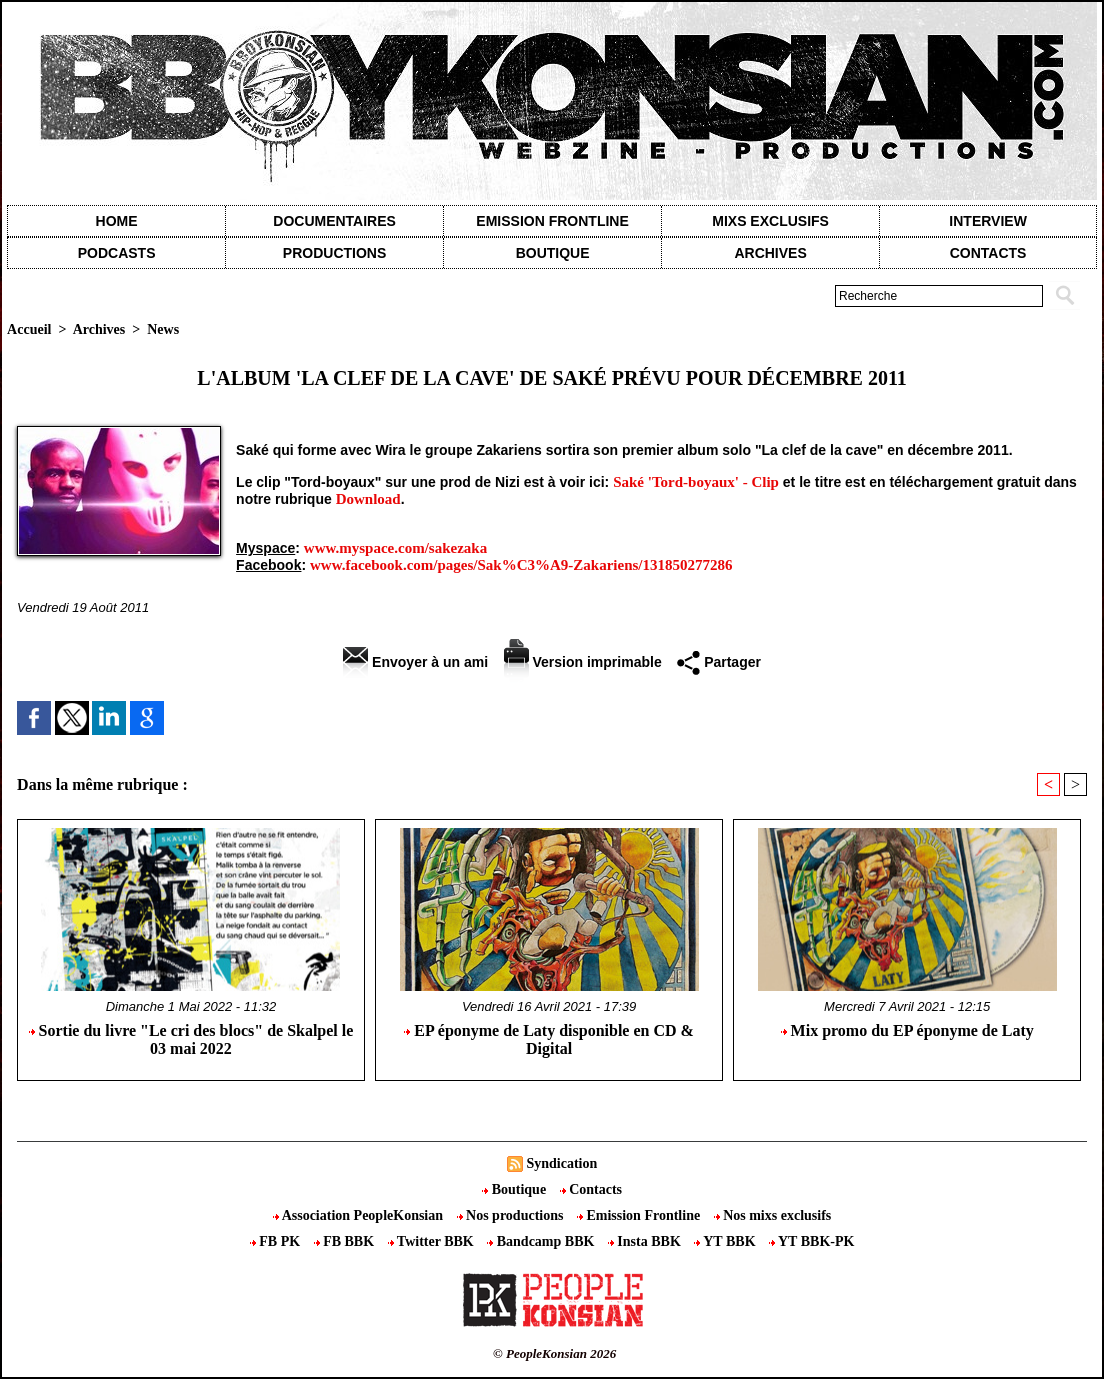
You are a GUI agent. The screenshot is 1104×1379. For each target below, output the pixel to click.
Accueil (29, 329)
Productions (334, 253)
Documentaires (334, 221)
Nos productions (512, 1215)
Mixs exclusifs (770, 221)
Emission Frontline (552, 221)
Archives (770, 253)
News (163, 329)
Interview (988, 221)
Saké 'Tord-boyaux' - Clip (696, 482)
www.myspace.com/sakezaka (395, 548)
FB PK (277, 1241)
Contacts (591, 1189)
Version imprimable (583, 662)
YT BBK (726, 1241)
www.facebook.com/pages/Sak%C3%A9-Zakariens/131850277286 (521, 565)
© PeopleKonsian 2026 (554, 1353)
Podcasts (117, 253)
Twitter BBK (433, 1241)
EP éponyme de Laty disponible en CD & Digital (549, 1039)
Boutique (553, 253)
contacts (988, 253)
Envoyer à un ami (415, 662)
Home (117, 221)
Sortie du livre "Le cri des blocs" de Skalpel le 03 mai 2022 (191, 1039)
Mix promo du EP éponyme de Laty (907, 1030)
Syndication (561, 1163)
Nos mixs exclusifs (773, 1215)
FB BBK (346, 1241)
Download (368, 499)
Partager (719, 662)
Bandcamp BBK (542, 1241)
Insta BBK (646, 1241)
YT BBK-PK (811, 1241)
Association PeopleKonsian (360, 1215)
